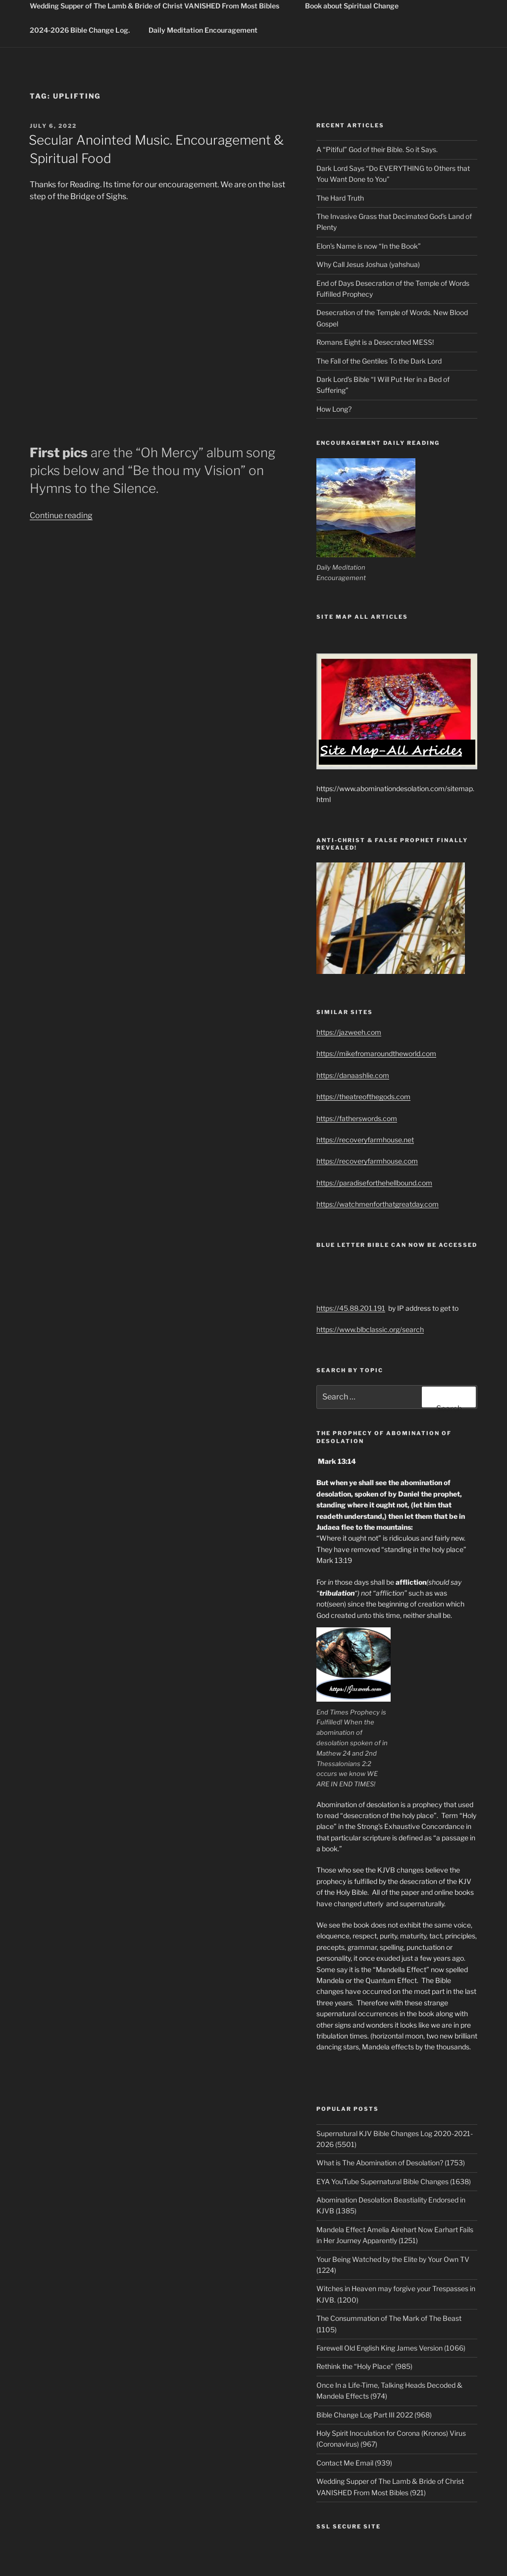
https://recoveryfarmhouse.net (365, 1139)
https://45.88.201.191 (350, 1308)
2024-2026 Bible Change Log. (80, 30)
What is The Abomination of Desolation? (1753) (390, 2162)
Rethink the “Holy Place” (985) (364, 2366)
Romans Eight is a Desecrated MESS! (375, 342)
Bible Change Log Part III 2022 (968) (374, 2415)
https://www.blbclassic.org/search (370, 1329)
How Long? (334, 409)
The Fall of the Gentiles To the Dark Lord (379, 361)
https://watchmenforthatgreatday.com (377, 1204)
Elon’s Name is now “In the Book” (368, 246)
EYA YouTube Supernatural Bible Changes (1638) (393, 2181)
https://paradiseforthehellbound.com (374, 1183)
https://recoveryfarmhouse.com (367, 1161)
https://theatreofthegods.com (363, 1096)
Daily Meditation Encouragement (203, 30)
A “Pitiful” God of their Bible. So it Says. (377, 149)
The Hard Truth (340, 198)
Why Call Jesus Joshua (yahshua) (368, 264)
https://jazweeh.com (348, 1032)
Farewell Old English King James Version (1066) (390, 2348)
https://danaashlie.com (352, 1075)
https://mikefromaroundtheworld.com (376, 1053)
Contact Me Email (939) (354, 2463)
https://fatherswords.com (356, 1118)
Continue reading (61, 515)
